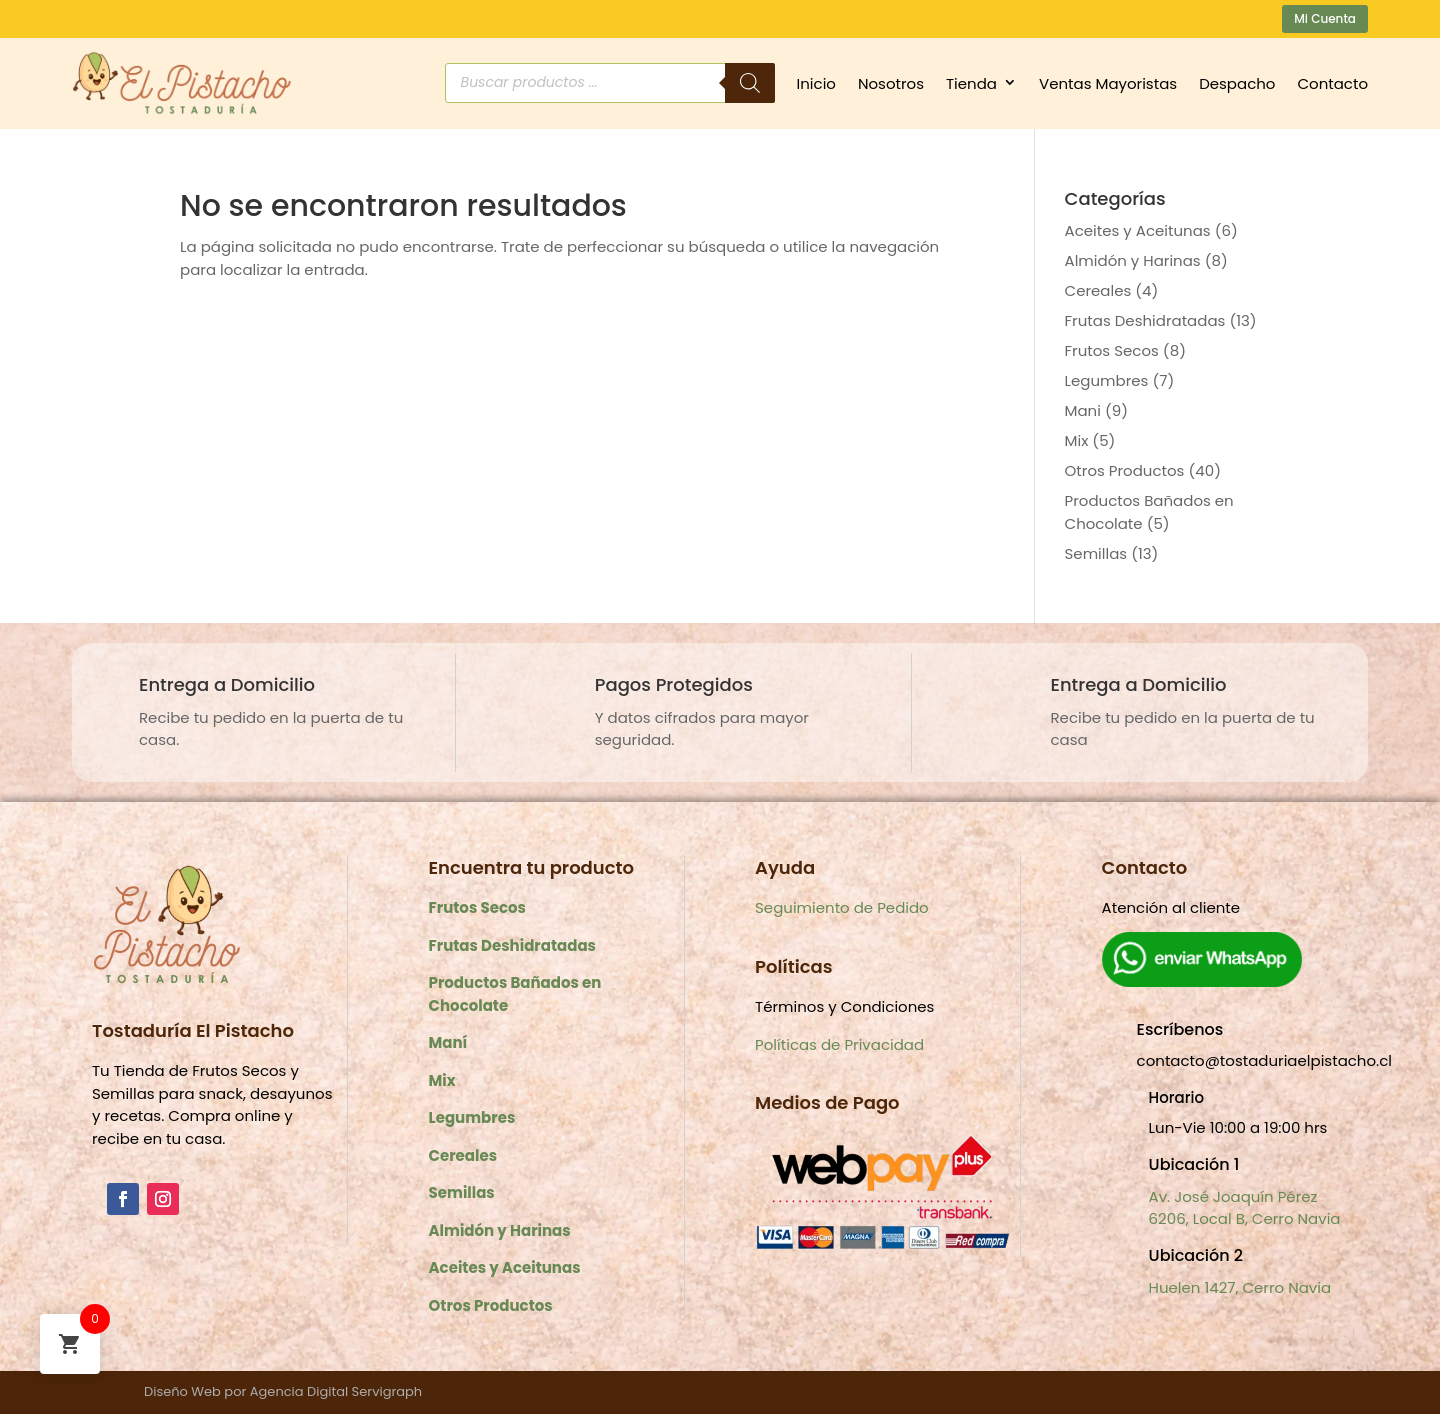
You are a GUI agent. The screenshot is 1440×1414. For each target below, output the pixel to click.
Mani (1083, 410)
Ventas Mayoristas (1108, 83)
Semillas (1096, 553)
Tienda (971, 83)
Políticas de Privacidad (839, 1044)
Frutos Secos (1112, 350)
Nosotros (891, 83)
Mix (1077, 440)
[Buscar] (750, 83)
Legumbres (1107, 380)
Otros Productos (1125, 470)
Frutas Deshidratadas (1145, 320)
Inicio (816, 83)
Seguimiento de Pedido (842, 907)
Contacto (1332, 83)
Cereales (1098, 290)
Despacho (1237, 83)
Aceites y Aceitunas (1138, 230)
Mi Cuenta (1325, 18)
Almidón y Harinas (1133, 260)
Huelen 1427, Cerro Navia (1240, 1287)
